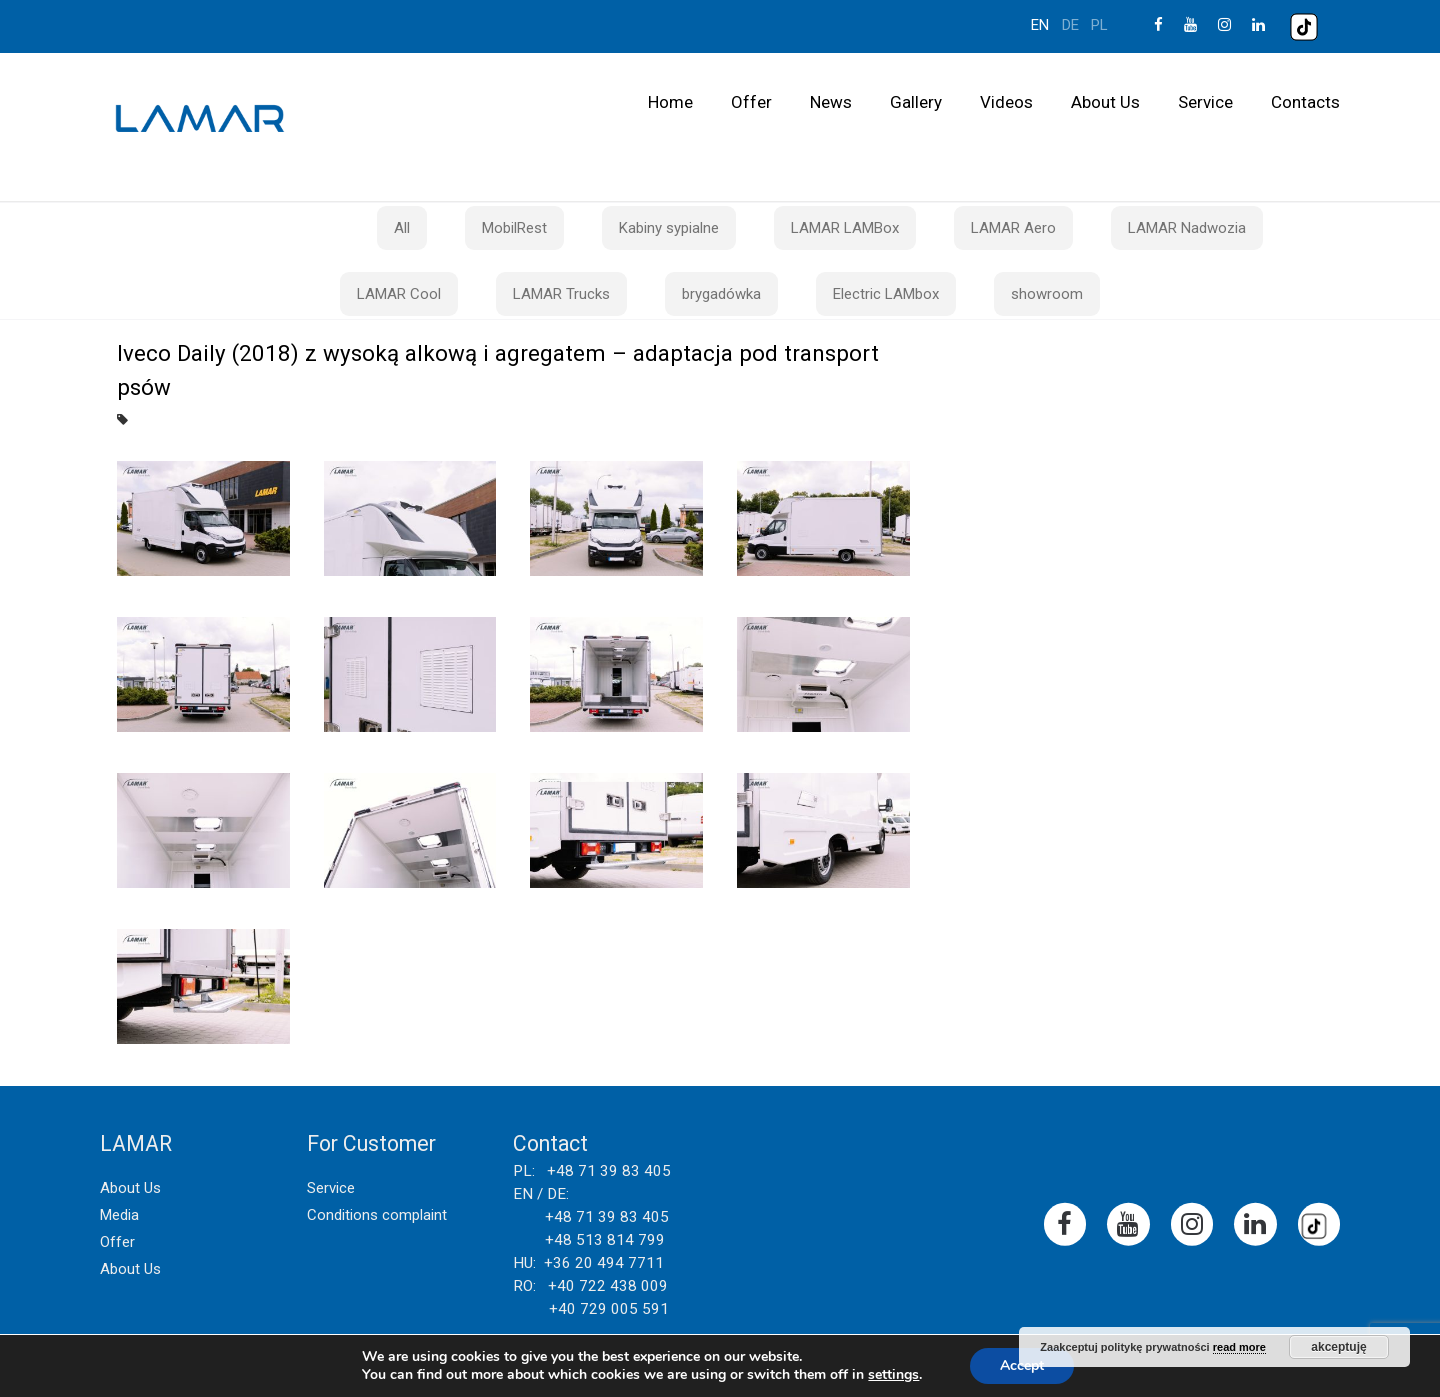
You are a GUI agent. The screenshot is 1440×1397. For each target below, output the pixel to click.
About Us (1105, 102)
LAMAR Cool (399, 294)
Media (119, 1215)
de (1070, 25)
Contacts (1305, 102)
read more (1239, 1347)
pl (1099, 25)
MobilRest (514, 228)
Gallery (916, 102)
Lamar (200, 119)
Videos (1006, 102)
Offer (751, 102)
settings (893, 1375)
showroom (1047, 294)
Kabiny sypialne (669, 228)
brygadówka (721, 294)
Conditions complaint (377, 1215)
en (1040, 25)
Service (1205, 102)
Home (670, 102)
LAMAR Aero (1013, 228)
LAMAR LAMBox (845, 228)
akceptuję (1338, 1347)
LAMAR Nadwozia (1187, 228)
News (831, 102)
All (402, 228)
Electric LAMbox (886, 294)
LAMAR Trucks (561, 294)
